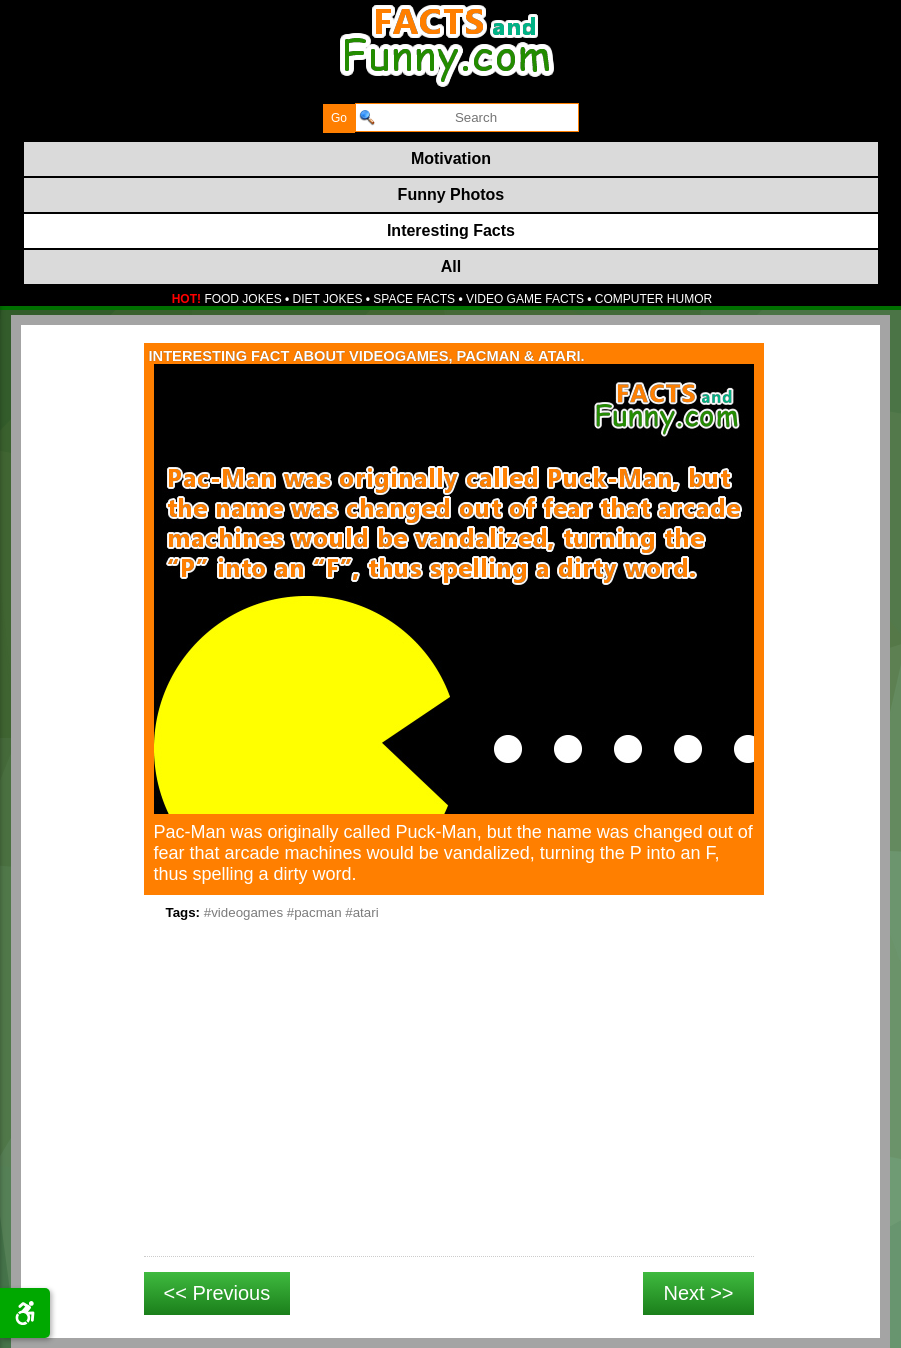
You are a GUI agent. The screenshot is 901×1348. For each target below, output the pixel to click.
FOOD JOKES (242, 299)
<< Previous (217, 1293)
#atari (361, 912)
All (451, 266)
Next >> (698, 1293)
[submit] (339, 118)
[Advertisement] (449, 1111)
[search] (467, 117)
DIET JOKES (328, 299)
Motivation (451, 158)
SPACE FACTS (414, 299)
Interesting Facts (451, 230)
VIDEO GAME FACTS (525, 299)
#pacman (314, 912)
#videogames (243, 912)
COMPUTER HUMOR (653, 299)
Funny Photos (451, 194)
